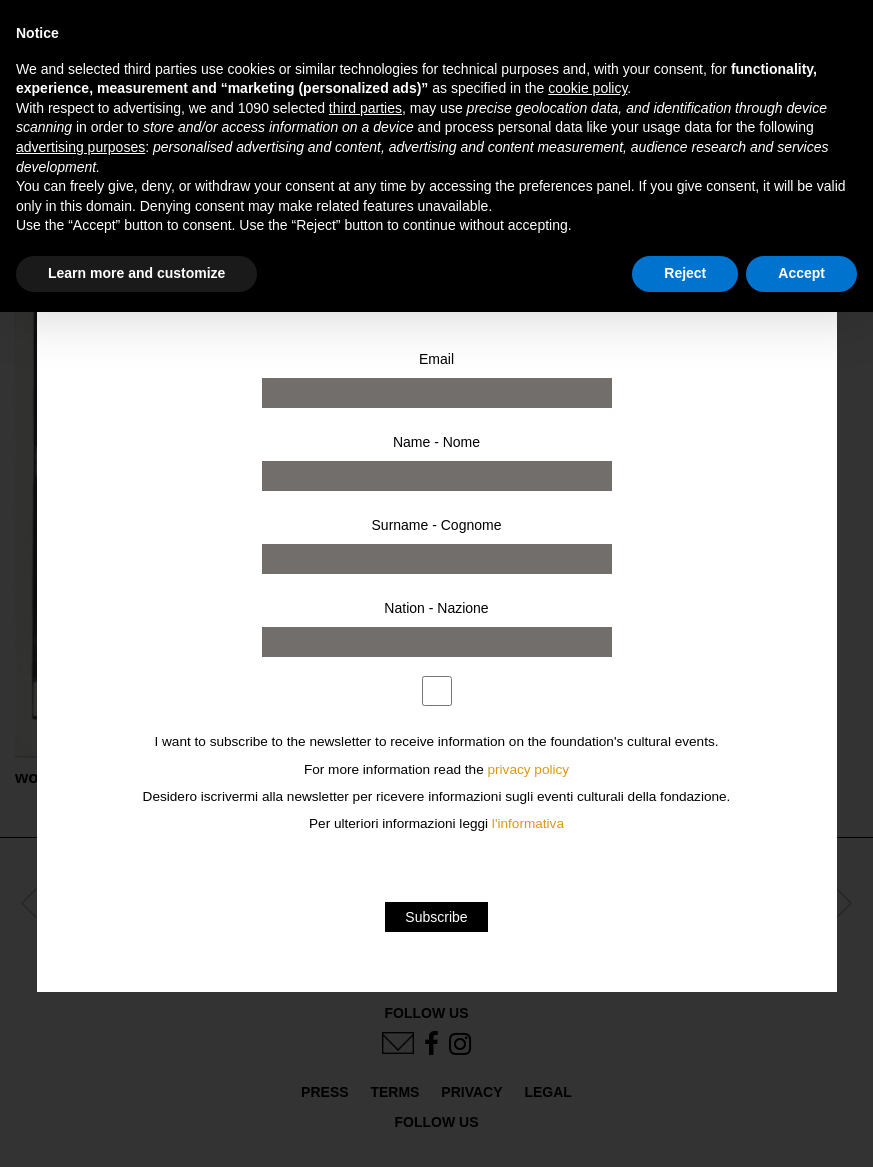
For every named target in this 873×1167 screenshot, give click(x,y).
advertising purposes (80, 147)
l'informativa (528, 823)
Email (436, 359)
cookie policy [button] (587, 88)
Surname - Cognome (437, 525)
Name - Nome (436, 442)
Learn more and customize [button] (136, 273)
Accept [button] (801, 273)
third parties (365, 108)
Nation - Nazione (436, 608)
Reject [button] (685, 273)
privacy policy (529, 769)
